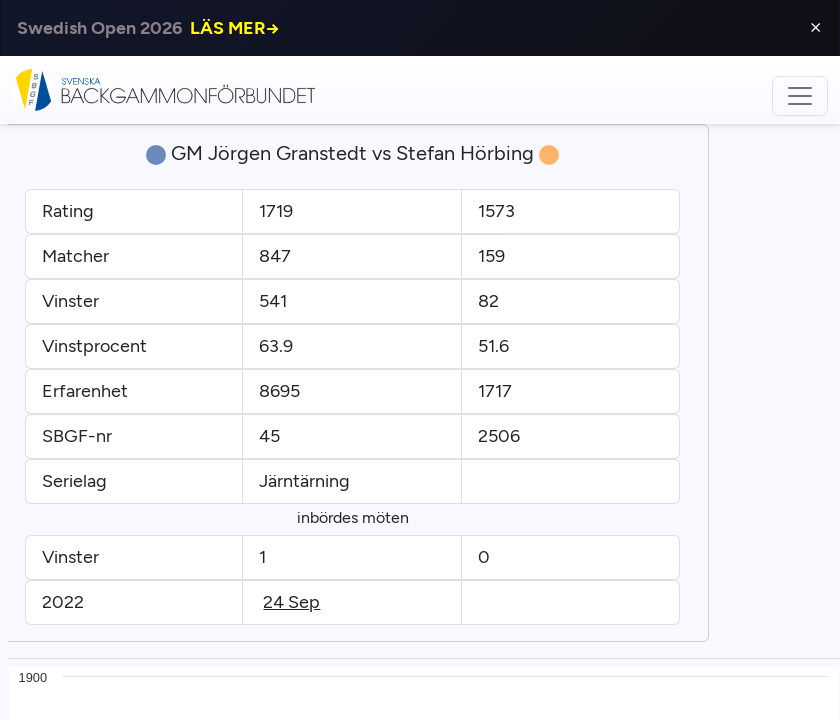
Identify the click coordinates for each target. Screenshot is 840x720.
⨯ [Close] (815, 27)
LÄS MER (235, 28)
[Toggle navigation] (800, 96)
